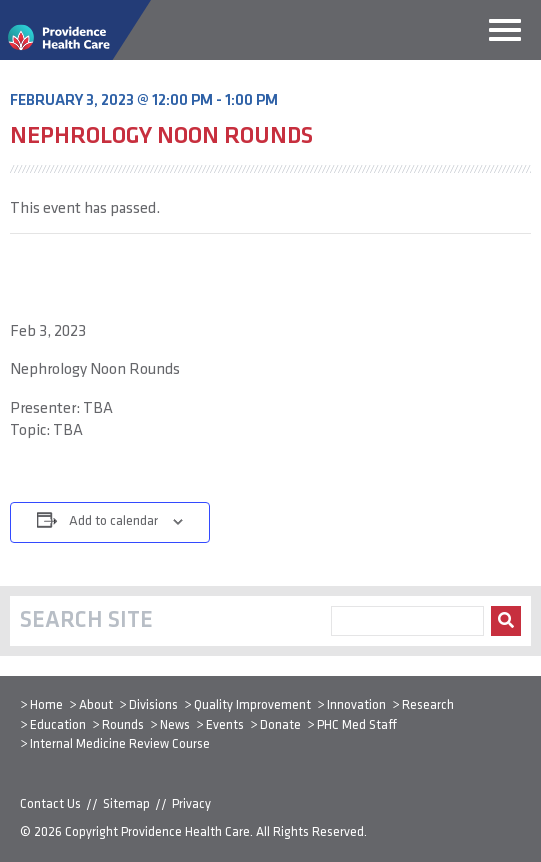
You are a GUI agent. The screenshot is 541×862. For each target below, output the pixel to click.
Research (428, 705)
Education (58, 725)
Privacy (191, 804)
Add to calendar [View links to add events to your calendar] (113, 521)
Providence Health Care (185, 832)
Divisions (153, 705)
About (96, 705)
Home (46, 705)
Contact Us (50, 804)
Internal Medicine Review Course (120, 744)
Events (225, 725)
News (175, 725)
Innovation (356, 705)
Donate (280, 725)
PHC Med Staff (357, 725)
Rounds (123, 725)
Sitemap (126, 804)
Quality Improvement (252, 705)
